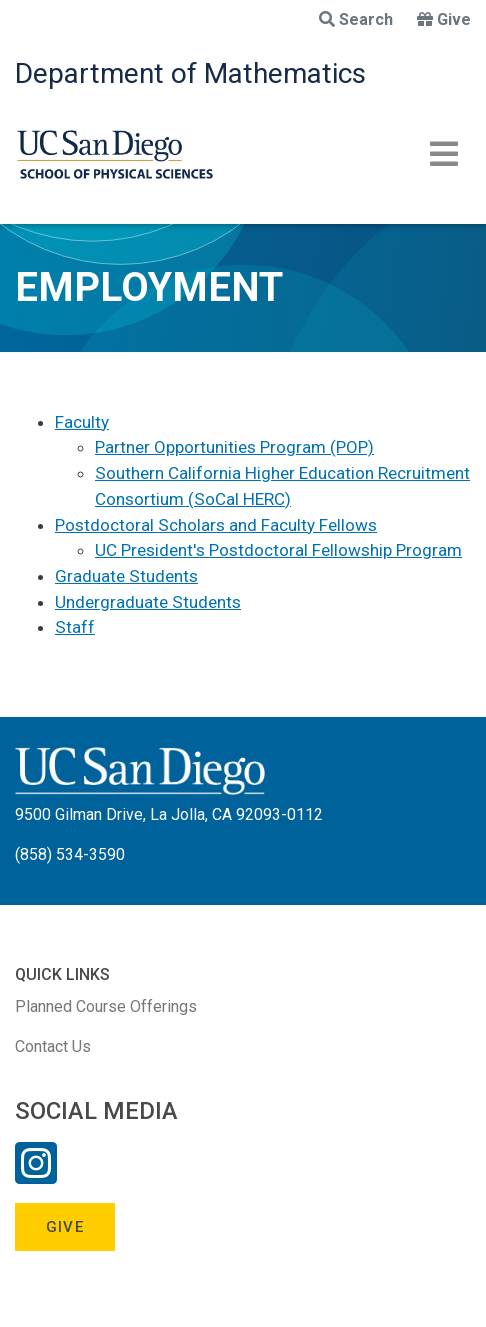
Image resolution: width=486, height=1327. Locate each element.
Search (356, 19)
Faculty (82, 422)
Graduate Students (126, 576)
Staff (75, 627)
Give (444, 19)
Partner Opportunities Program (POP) (234, 447)
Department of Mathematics (190, 73)
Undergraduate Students (148, 602)
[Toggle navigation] (444, 154)
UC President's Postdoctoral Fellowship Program (278, 550)
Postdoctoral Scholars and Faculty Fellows (216, 525)
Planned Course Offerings (106, 1006)
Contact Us (53, 1046)
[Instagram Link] (36, 1176)
